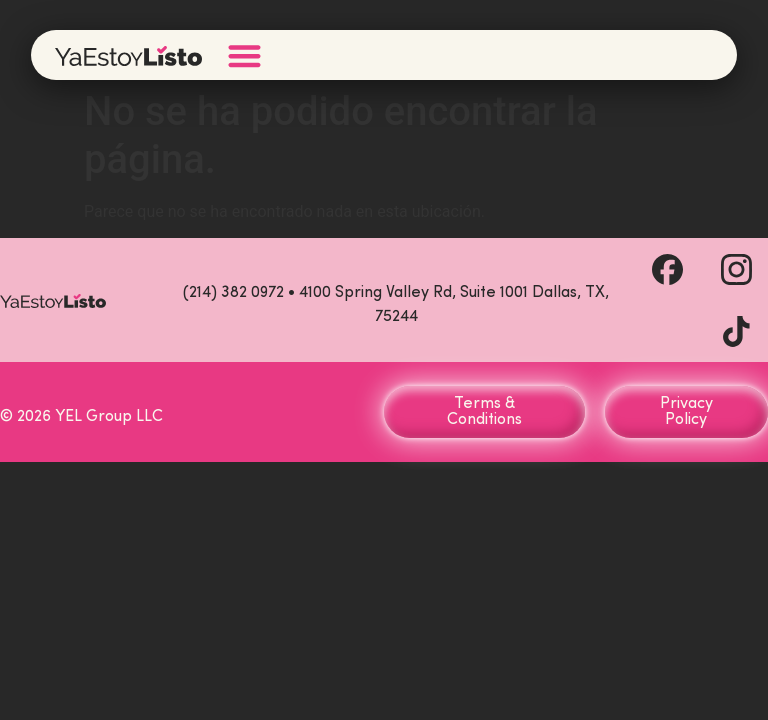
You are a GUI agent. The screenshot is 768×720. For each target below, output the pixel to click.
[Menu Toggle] (244, 55)
